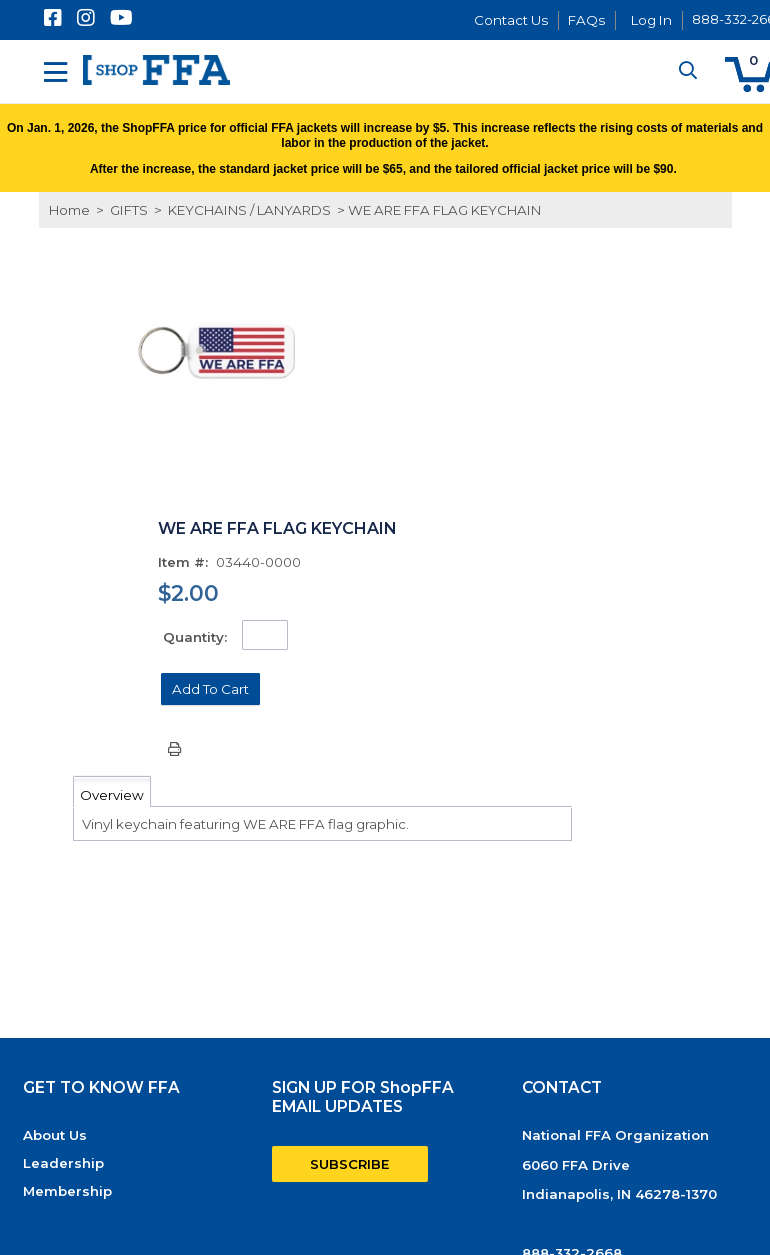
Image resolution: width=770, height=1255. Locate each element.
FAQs (586, 20)
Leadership (63, 1163)
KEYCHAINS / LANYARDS (249, 210)
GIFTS (129, 210)
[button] (210, 689)
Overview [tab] (112, 795)
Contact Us (511, 20)
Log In (651, 20)
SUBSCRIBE (349, 1164)
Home (69, 210)
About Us (55, 1135)
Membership (67, 1191)
